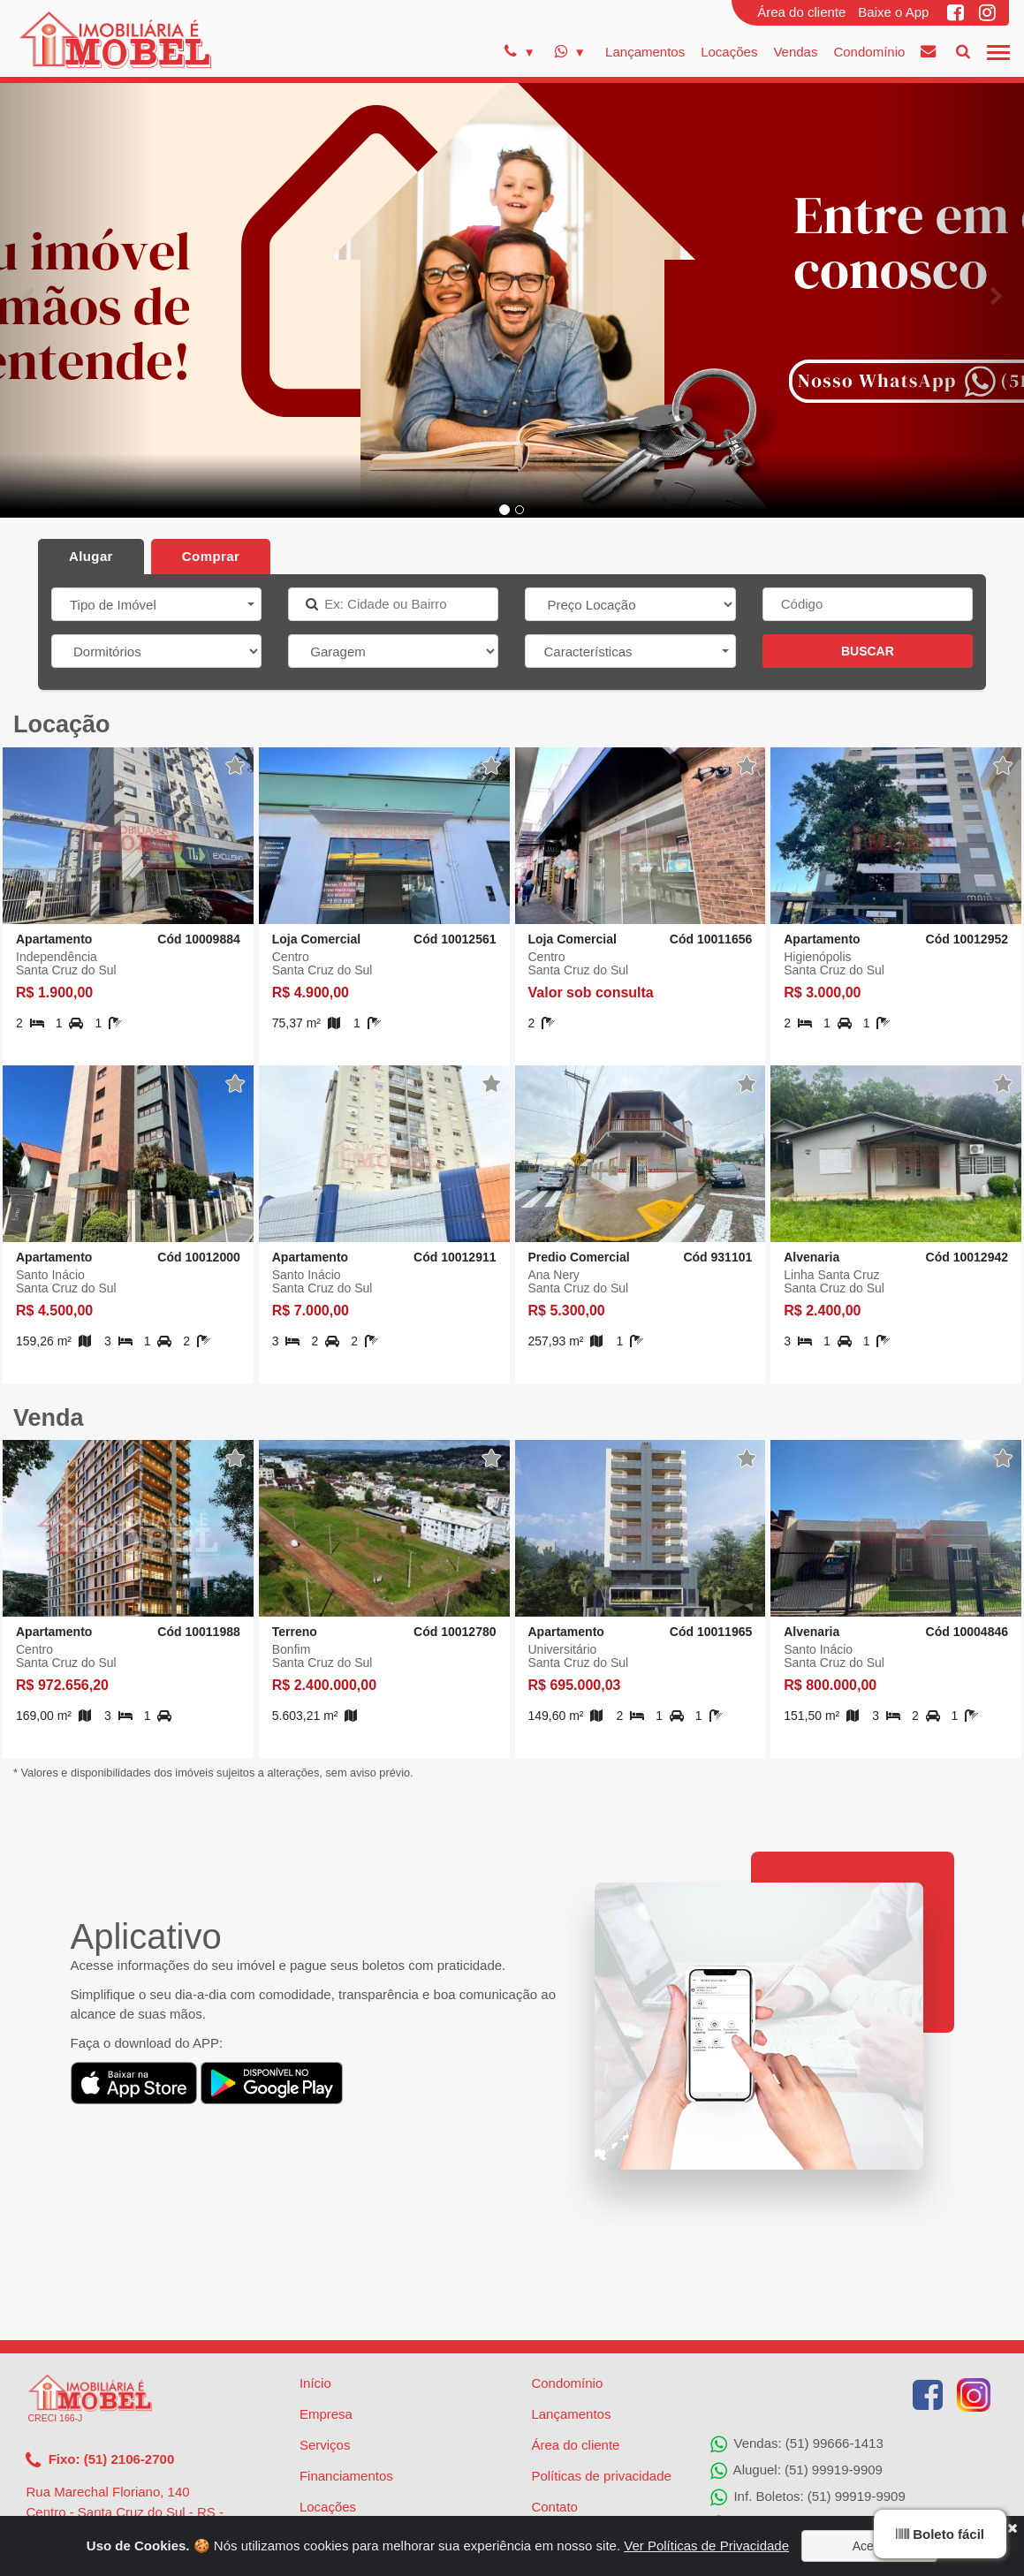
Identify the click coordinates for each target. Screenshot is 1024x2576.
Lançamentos (645, 51)
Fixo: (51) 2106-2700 (100, 2348)
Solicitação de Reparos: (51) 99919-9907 (842, 2438)
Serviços (325, 2332)
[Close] (1012, 2527)
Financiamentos (346, 2363)
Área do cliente (801, 11)
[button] (77, 297)
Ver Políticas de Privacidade (706, 2545)
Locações (729, 51)
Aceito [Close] (870, 2546)
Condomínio (869, 51)
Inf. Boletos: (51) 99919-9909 (807, 2385)
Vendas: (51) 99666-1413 (796, 2332)
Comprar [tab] (210, 556)
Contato (554, 2394)
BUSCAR (867, 651)
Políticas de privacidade (601, 2363)
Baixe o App (893, 11)
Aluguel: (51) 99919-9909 (796, 2358)
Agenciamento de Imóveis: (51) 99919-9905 (850, 2411)
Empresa (326, 2301)
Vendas (795, 51)
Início (315, 2270)
